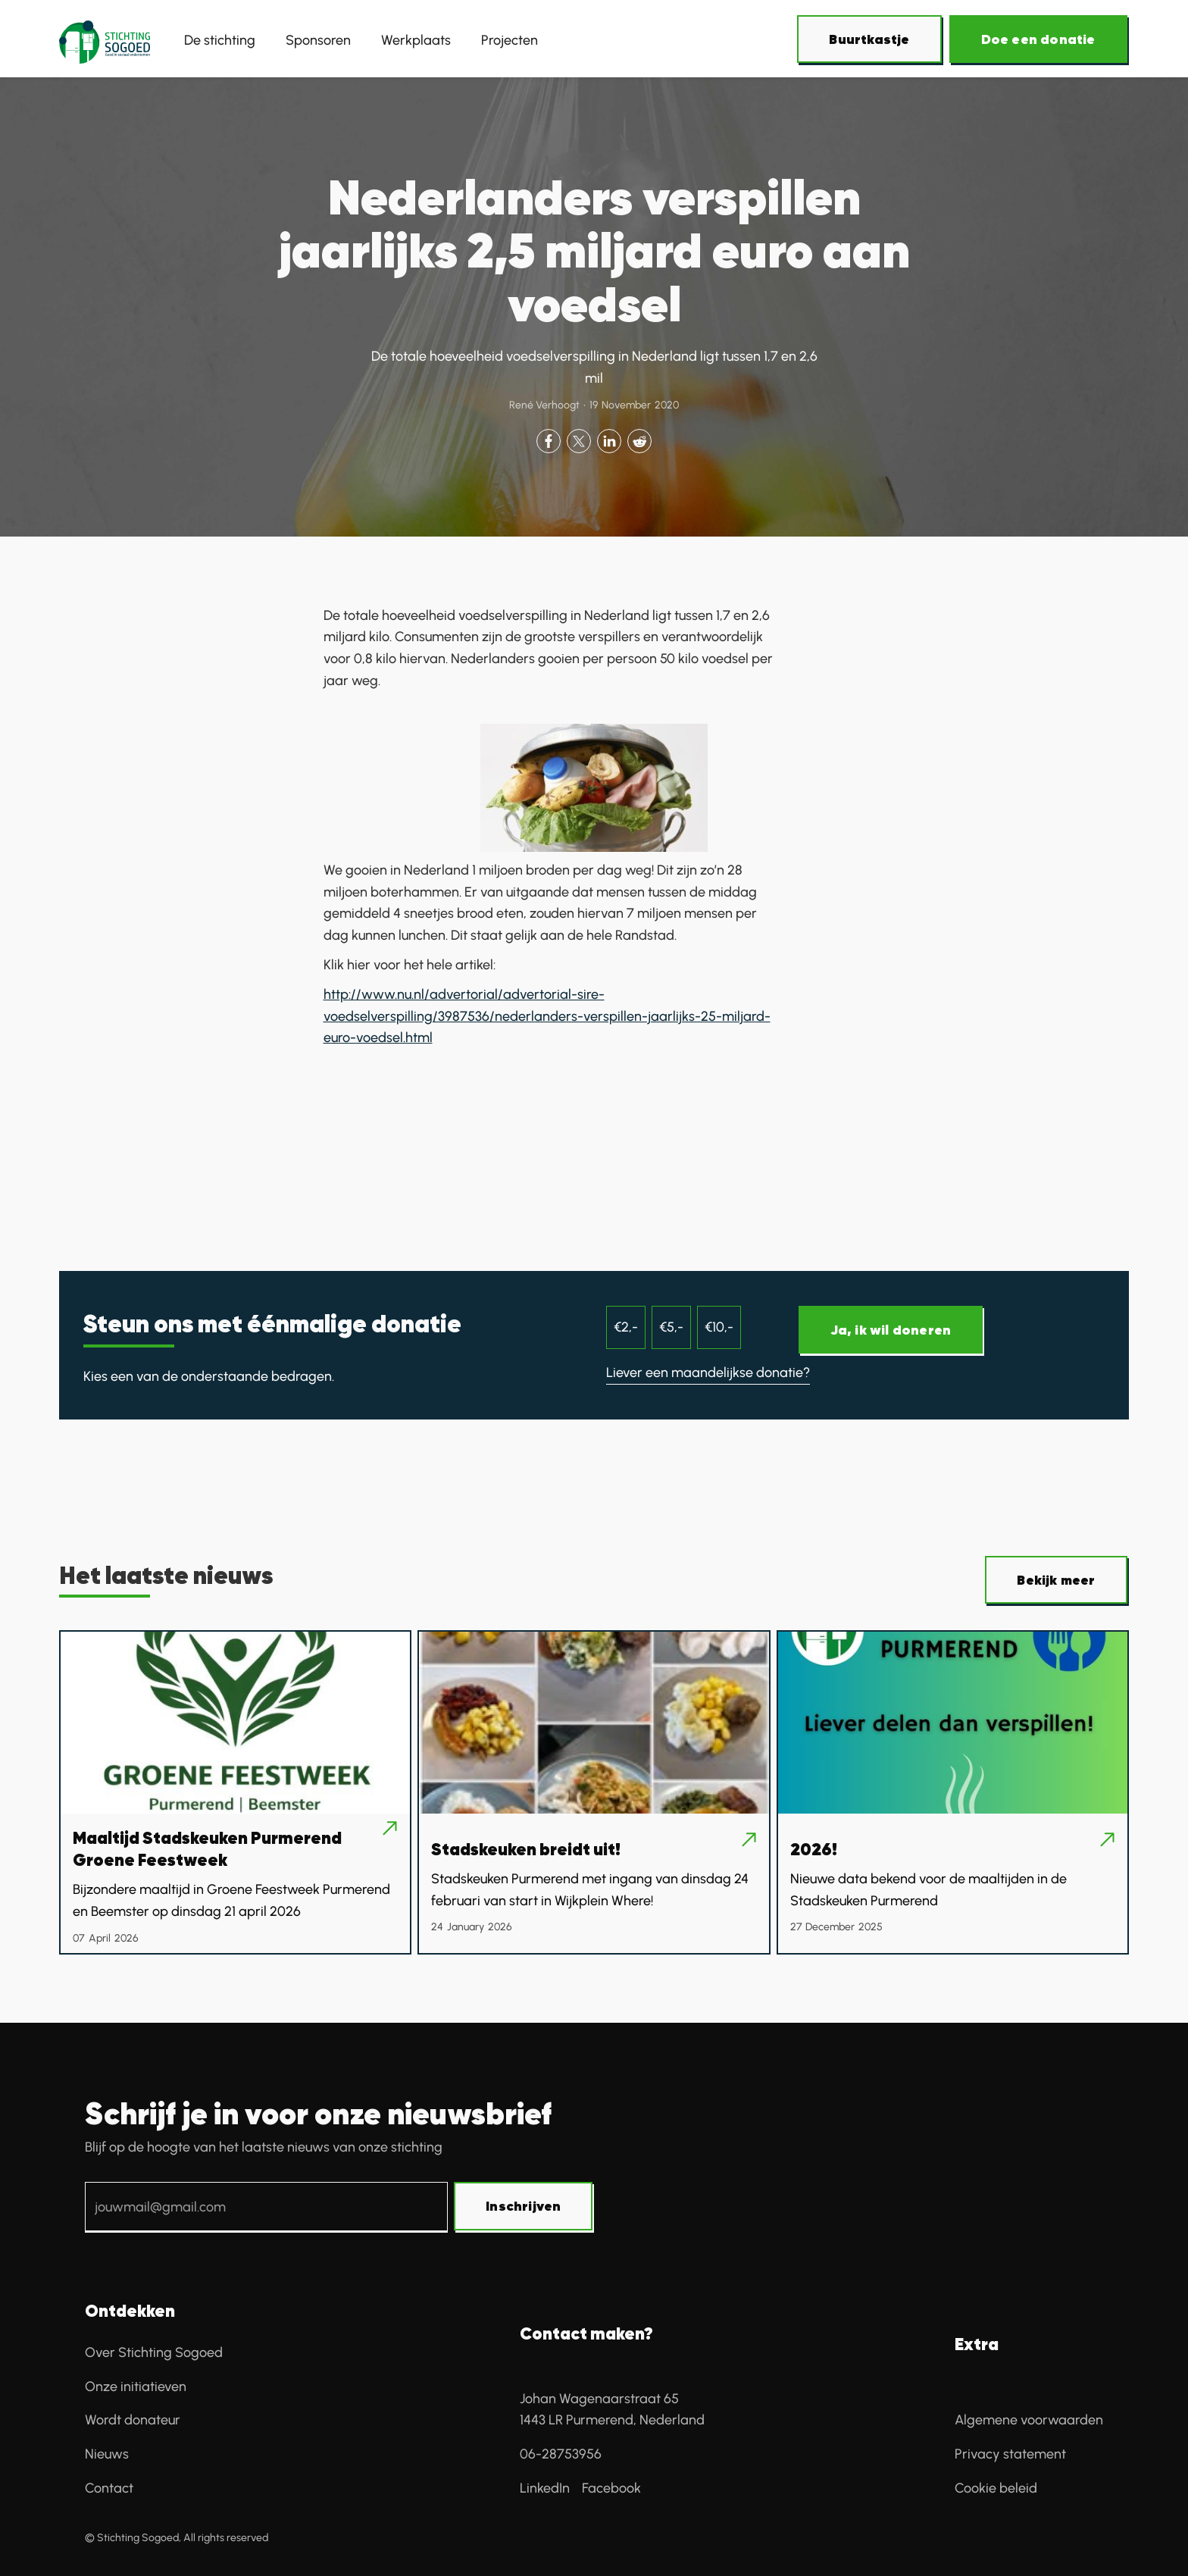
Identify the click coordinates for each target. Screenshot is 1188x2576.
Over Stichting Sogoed (154, 2352)
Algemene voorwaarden (1029, 2420)
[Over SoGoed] (870, 40)
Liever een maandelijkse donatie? (708, 1372)
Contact (109, 2488)
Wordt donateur (132, 2420)
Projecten (509, 40)
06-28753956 (561, 2454)
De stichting (219, 40)
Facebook (611, 2488)
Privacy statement (1010, 2454)
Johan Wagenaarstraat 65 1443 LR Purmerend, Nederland (612, 2409)
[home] (105, 40)
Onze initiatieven (135, 2386)
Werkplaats (416, 40)
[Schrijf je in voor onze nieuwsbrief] (524, 2207)
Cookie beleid (996, 2488)
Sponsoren (318, 40)
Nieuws (107, 2454)
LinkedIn (545, 2488)
